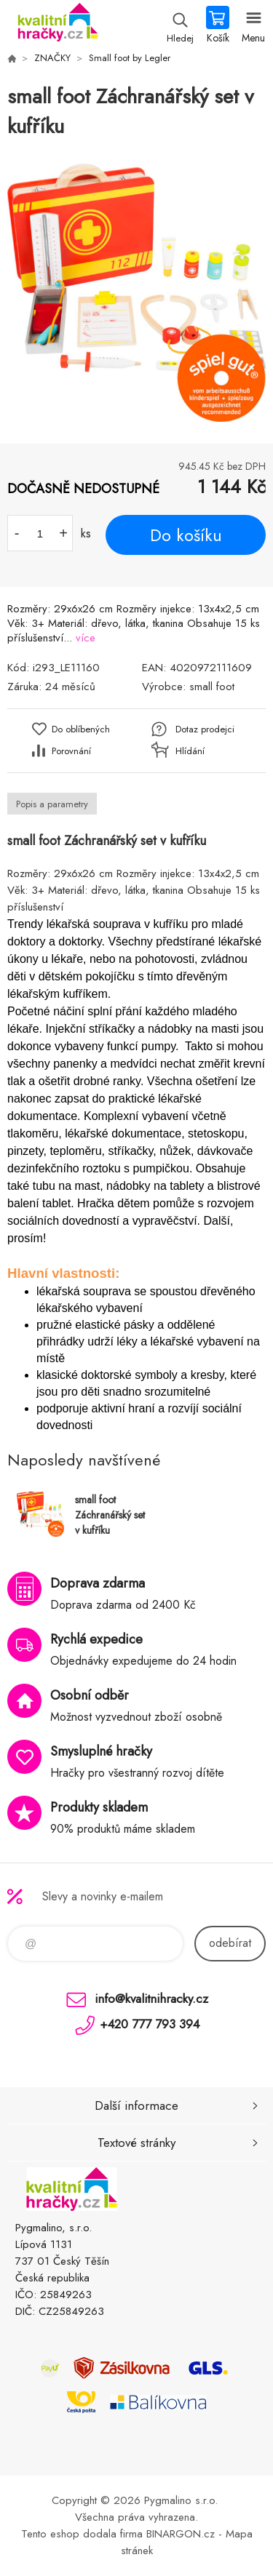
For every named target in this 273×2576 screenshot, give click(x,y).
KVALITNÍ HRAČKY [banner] (57, 25)
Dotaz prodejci (204, 729)
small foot (211, 687)
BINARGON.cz (180, 2534)
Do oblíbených (81, 729)
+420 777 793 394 (149, 2024)
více (85, 638)
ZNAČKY (52, 58)
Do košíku (186, 535)
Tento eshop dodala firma (82, 2534)
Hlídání (190, 751)
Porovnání (71, 751)
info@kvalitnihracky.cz (151, 1998)
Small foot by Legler (129, 58)
